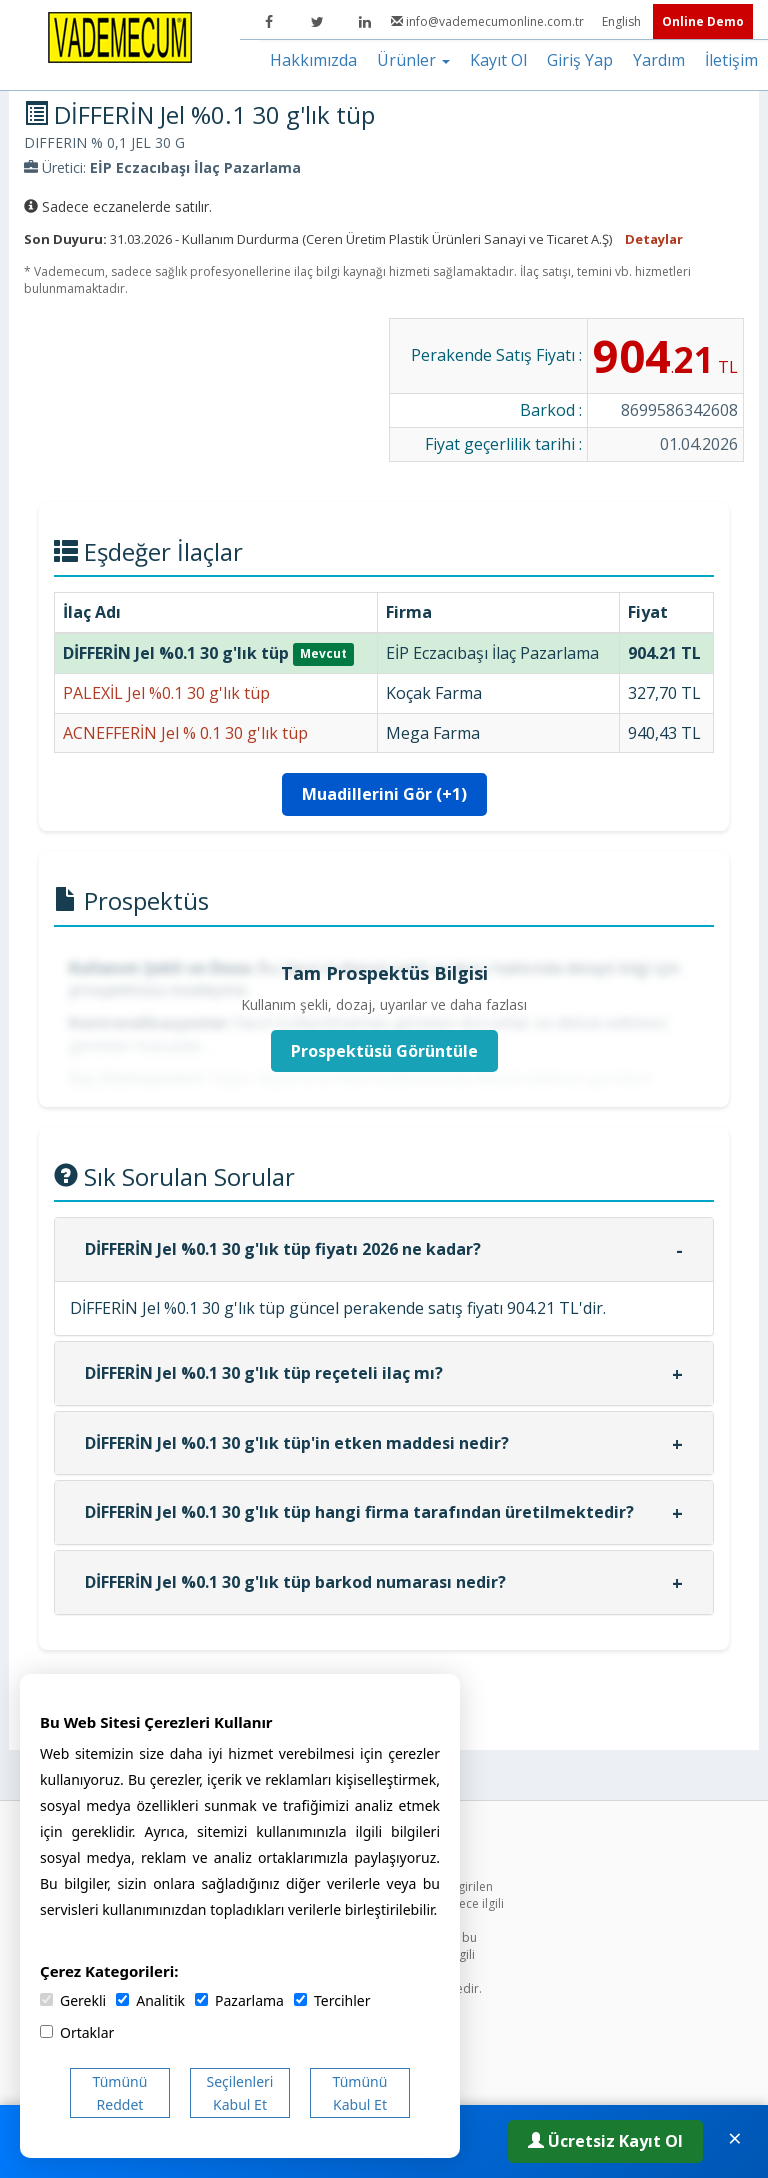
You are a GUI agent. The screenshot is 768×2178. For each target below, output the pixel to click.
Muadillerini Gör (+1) (384, 794)
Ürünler (413, 60)
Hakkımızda (313, 60)
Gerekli (73, 2000)
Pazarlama (239, 2000)
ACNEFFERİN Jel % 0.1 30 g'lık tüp (185, 733)
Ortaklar (77, 2032)
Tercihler (332, 2000)
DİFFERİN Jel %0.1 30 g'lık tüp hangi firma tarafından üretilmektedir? (359, 1512)
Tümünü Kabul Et (360, 2093)
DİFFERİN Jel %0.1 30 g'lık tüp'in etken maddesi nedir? (297, 1443)
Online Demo (703, 21)
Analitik (150, 2000)
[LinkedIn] (365, 22)
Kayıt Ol (498, 60)
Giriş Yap (580, 60)
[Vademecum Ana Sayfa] (120, 36)
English (623, 21)
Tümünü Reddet (120, 2093)
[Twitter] (317, 22)
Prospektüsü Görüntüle (384, 1051)
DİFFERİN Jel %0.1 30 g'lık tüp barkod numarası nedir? (295, 1582)
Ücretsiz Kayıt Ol (605, 2141)
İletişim (731, 60)
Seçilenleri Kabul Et (240, 2093)
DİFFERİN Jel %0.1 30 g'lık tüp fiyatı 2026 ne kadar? (283, 1249)
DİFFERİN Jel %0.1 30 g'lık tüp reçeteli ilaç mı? (264, 1373)
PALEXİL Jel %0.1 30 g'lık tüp (166, 693)
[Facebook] (269, 22)
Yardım (659, 60)
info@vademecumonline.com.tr (489, 21)
